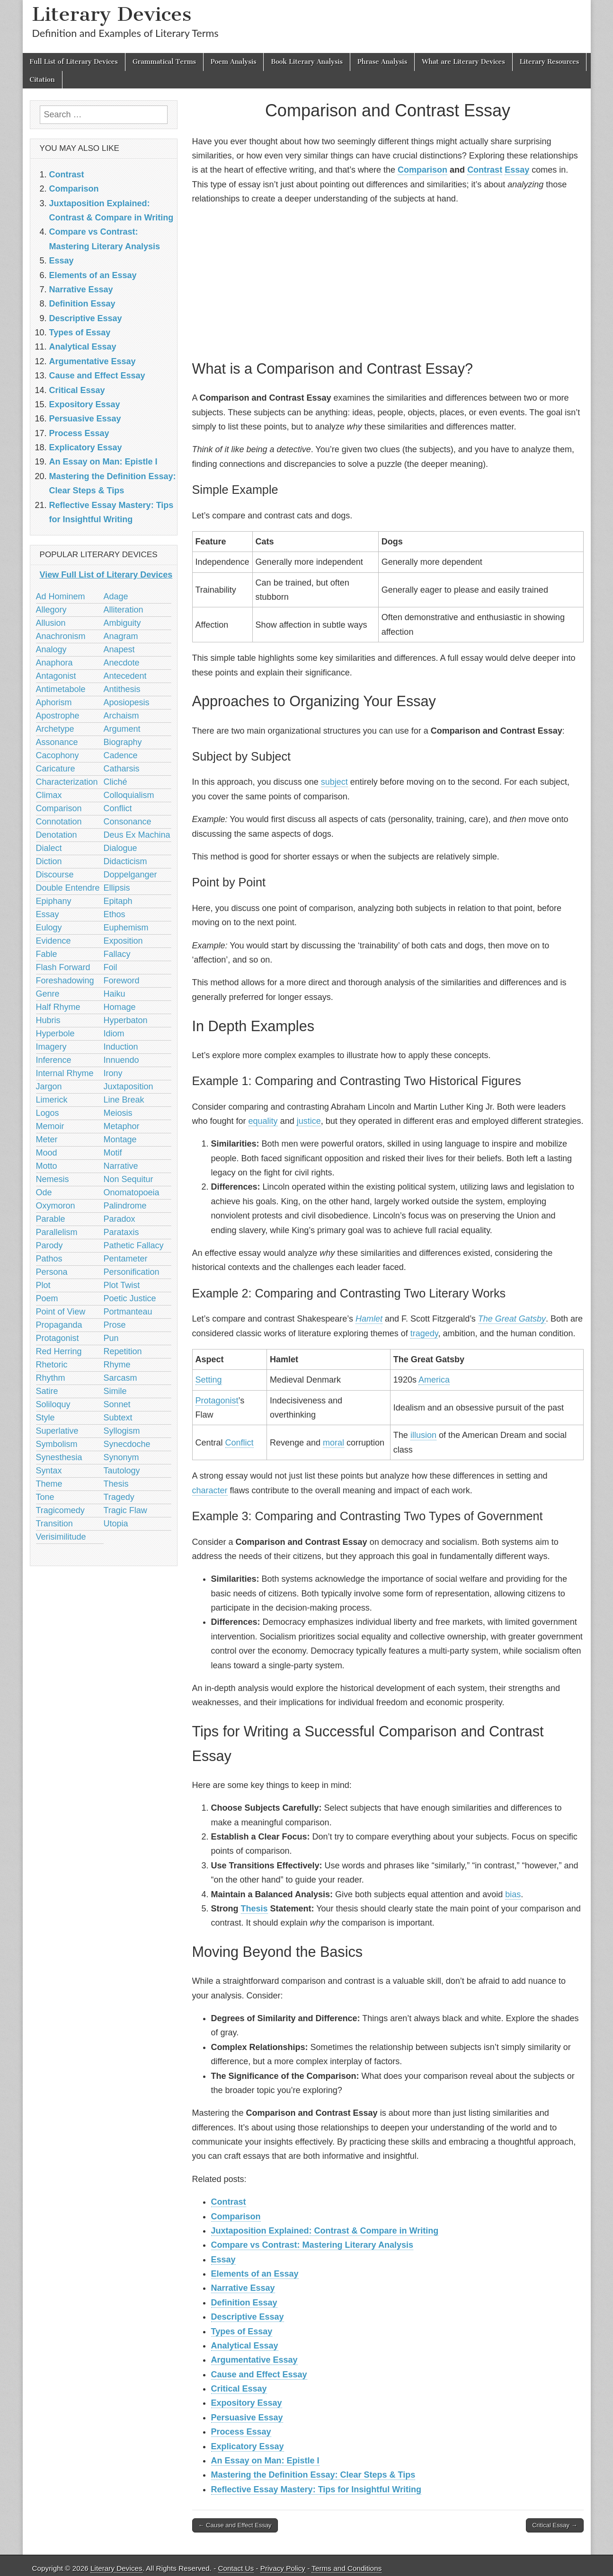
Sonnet (117, 1404)
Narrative (121, 1166)
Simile (115, 1391)
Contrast (484, 170)
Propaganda (59, 1325)
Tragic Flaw (125, 1510)
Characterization (67, 782)
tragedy (424, 1333)
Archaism (121, 715)
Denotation (56, 835)
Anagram (121, 636)
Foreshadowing (65, 980)
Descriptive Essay (247, 2317)
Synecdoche (127, 1444)
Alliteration (123, 609)
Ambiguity (122, 623)
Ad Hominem (60, 596)
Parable (50, 1219)
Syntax (49, 1470)
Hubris (48, 1020)
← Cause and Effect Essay (235, 2525)
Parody (49, 1245)
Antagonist (56, 676)
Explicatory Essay (247, 2446)
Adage (116, 596)
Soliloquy (53, 1404)
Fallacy (117, 954)
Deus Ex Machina (137, 835)
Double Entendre (68, 888)
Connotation (59, 821)
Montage (120, 1139)
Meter (47, 1139)
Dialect (49, 848)
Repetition (123, 1351)
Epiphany (53, 901)
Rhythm (50, 1378)
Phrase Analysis (382, 62)
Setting (208, 1379)
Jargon (49, 1086)
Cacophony (57, 755)
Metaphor (122, 1126)
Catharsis (122, 768)
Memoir (50, 1126)
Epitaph (118, 901)
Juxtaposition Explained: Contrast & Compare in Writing (325, 2230)
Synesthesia (59, 1457)
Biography (123, 742)
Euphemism (126, 927)
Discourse (55, 874)
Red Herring (59, 1351)
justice (309, 1121)
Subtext (118, 1417)
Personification (132, 1272)
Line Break (124, 1099)
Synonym (121, 1457)
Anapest (119, 649)
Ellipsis (117, 888)
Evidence (53, 941)
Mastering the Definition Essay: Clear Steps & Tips (313, 2475)
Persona (52, 1272)
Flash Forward (63, 967)
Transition (54, 1523)
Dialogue (120, 848)
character (210, 1490)
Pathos (49, 1258)
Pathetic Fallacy (134, 1245)
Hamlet (368, 1318)
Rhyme (117, 1364)
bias (513, 1894)
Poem (47, 1298)
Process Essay (241, 2431)
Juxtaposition (128, 1086)
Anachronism (61, 636)
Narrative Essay (243, 2288)
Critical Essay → (554, 2525)
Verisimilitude (61, 1537)
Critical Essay (239, 2388)
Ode (44, 1192)
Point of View (61, 1311)
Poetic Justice (130, 1298)
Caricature (55, 768)
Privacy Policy (282, 2568)
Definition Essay (244, 2302)
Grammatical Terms (164, 62)
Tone (45, 1497)
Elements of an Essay (255, 2273)
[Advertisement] (388, 281)
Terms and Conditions (346, 2568)
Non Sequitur (128, 1179)
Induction (121, 1046)
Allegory (51, 609)
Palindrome (125, 1205)
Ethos (114, 914)
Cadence (121, 755)
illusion (423, 1435)
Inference (53, 1060)
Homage (120, 1007)
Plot (43, 1285)
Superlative (57, 1431)
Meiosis (118, 1113)
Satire (47, 1391)
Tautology (122, 1470)
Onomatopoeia (132, 1192)
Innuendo (121, 1060)
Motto (46, 1166)
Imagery (51, 1046)
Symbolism (57, 1444)
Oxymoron (55, 1205)
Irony (113, 1073)
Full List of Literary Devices (74, 62)
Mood (46, 1152)
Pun (111, 1338)
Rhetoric (52, 1364)
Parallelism (57, 1232)
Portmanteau (128, 1311)
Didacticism (125, 861)
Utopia (116, 1523)
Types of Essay (242, 2331)
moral (333, 1442)
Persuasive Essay (247, 2417)
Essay (517, 170)
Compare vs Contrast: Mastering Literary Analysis (312, 2245)
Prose (115, 1325)
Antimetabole (61, 689)
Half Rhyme (58, 1007)
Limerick (52, 1099)
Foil (110, 967)
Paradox (119, 1219)
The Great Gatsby (512, 1318)
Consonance (127, 821)
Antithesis (122, 689)
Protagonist (217, 1400)
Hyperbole (55, 1033)
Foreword (122, 980)
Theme (49, 1484)
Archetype (55, 729)
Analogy (51, 649)
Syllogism (122, 1431)
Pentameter (126, 1258)
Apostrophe (58, 715)
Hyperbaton (126, 1020)
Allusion (51, 623)
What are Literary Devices (463, 62)
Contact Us (236, 2568)
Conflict (239, 1442)
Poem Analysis (233, 62)
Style (45, 1417)
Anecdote (122, 662)
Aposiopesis (127, 702)
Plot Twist (122, 1285)
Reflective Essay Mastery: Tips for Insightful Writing (316, 2489)
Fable (46, 954)
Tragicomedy (60, 1510)
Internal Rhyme (65, 1073)
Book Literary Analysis (307, 62)
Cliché (115, 782)
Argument (122, 729)
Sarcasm (120, 1378)
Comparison (422, 170)
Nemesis (52, 1179)
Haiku (114, 994)
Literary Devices (112, 14)
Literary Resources (549, 62)
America (434, 1379)
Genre (48, 994)
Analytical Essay (244, 2345)
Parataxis (121, 1232)
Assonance (57, 742)
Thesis (254, 1908)
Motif (113, 1152)
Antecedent (125, 676)
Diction (49, 861)
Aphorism (54, 702)
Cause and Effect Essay (259, 2374)
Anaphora (54, 662)
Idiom (114, 1033)
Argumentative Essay (254, 2360)
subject (334, 782)
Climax (49, 795)
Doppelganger (130, 874)
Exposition (123, 941)
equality (263, 1121)
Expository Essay (246, 2403)
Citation (42, 80)
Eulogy (49, 927)
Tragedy (119, 1497)
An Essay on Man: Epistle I (265, 2460)
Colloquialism (129, 795)
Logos (47, 1113)
